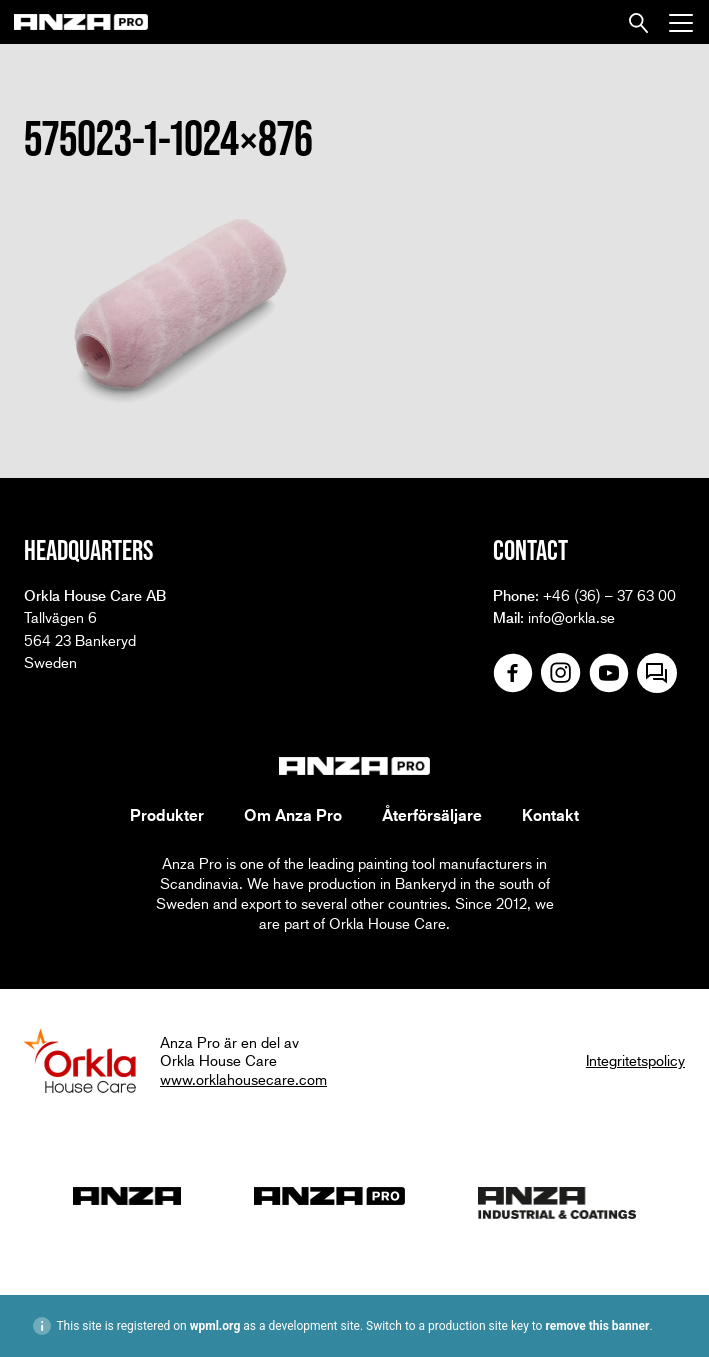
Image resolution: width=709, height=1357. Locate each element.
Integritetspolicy (635, 1060)
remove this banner (597, 1326)
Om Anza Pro (293, 815)
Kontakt (550, 815)
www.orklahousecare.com (243, 1079)
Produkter (167, 815)
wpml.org (215, 1326)
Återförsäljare (432, 815)
